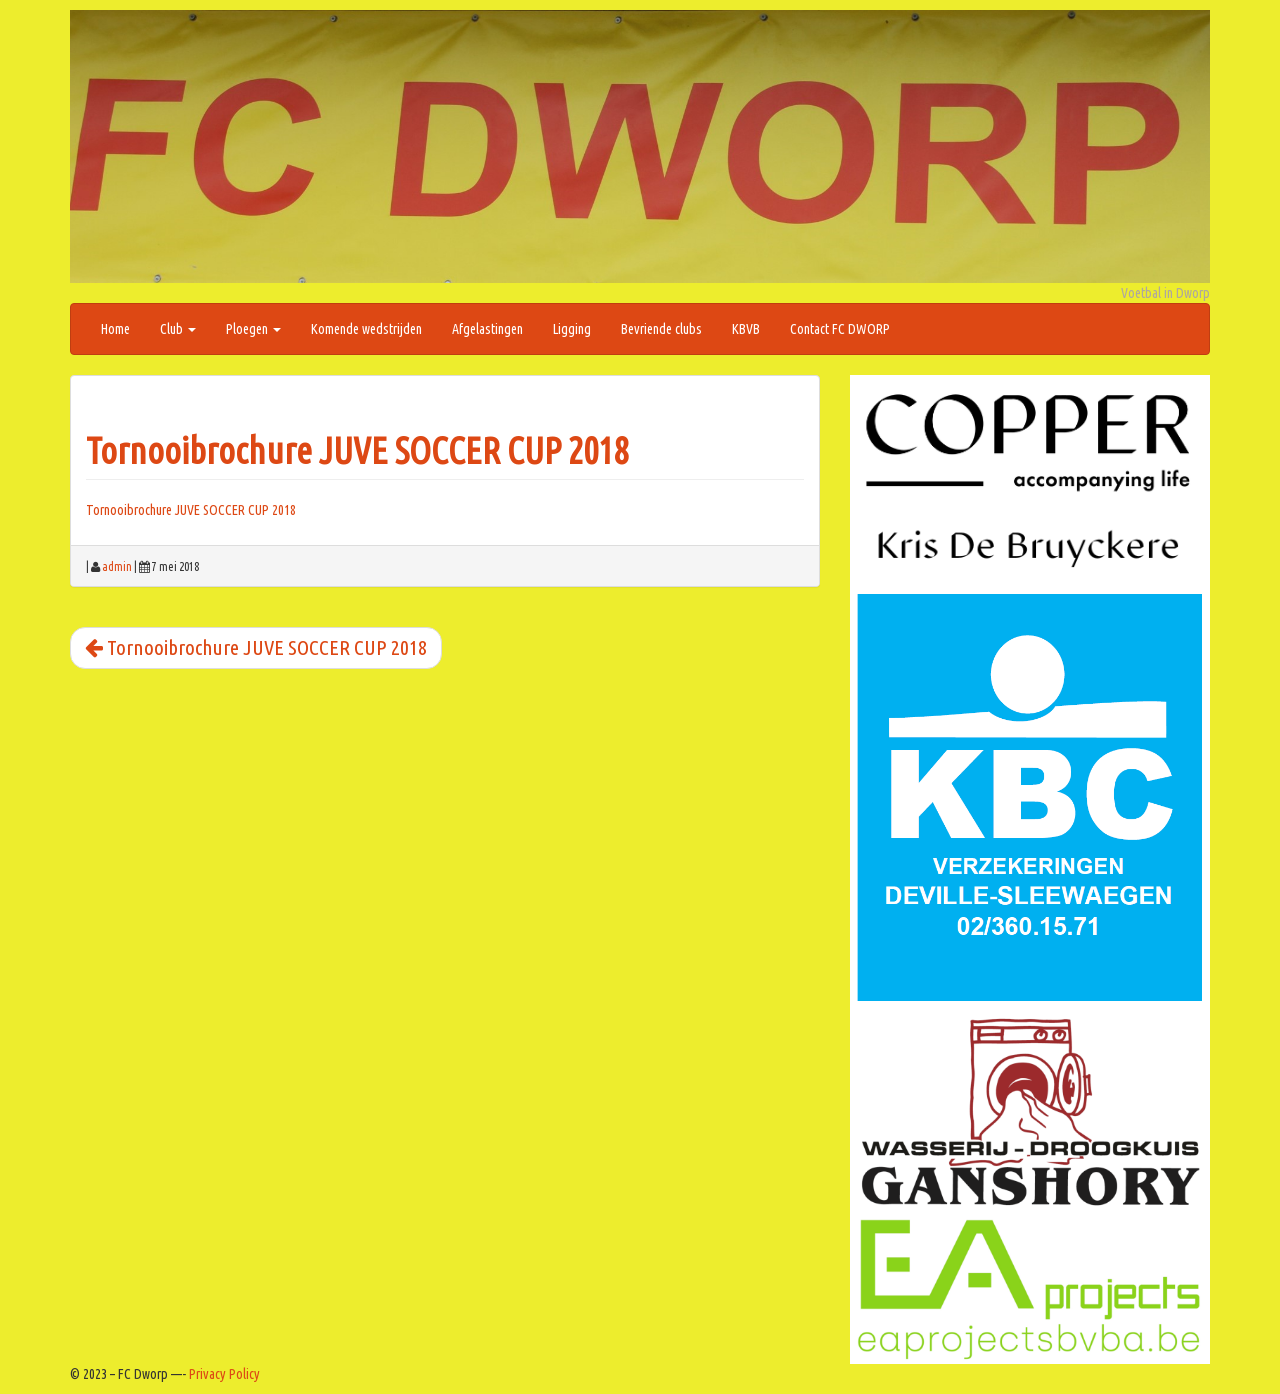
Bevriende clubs (661, 329)
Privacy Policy (224, 1374)
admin (117, 566)
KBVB (746, 329)
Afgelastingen (487, 329)
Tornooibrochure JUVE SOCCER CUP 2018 (357, 450)
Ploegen (253, 329)
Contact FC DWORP (840, 329)
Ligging (572, 329)
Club (178, 329)
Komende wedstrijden (366, 329)
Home (115, 329)
